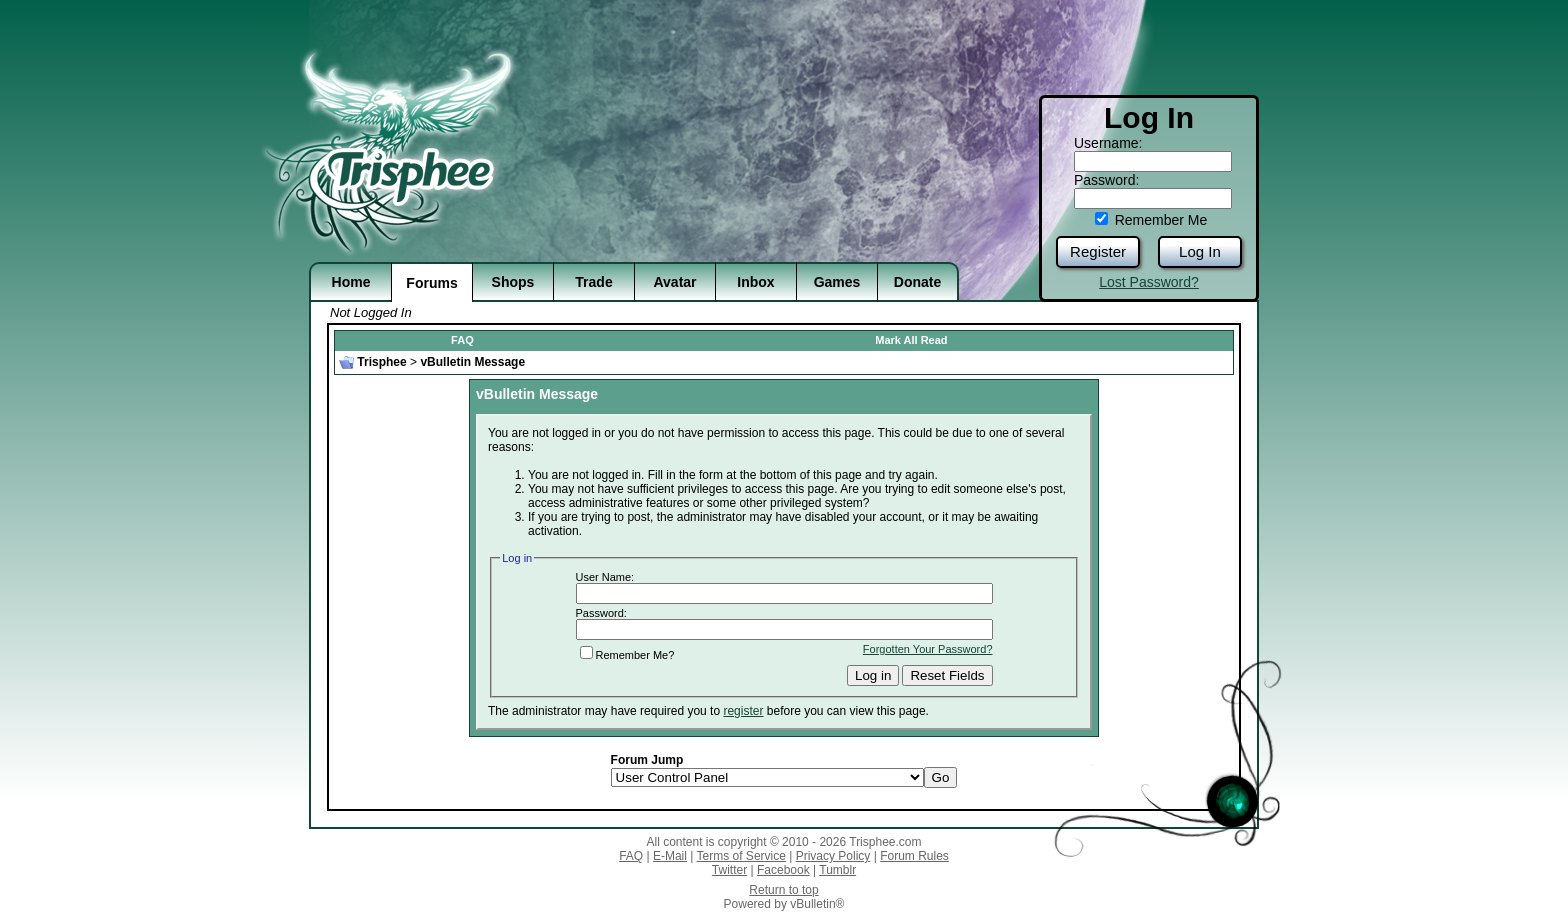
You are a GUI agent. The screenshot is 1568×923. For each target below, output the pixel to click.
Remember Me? (627, 655)
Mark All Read (911, 340)
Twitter (729, 870)
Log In (1200, 251)
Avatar (674, 282)
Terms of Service (741, 856)
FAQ (462, 340)
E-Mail (670, 856)
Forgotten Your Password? (928, 649)
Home (351, 282)
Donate (917, 282)
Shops (513, 282)
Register (1098, 251)
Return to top (783, 890)
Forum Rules (914, 856)
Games (837, 282)
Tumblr (837, 870)
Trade (593, 282)
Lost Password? (1149, 282)
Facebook (783, 870)
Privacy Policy (833, 856)
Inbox (755, 282)
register (743, 711)
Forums (431, 283)
